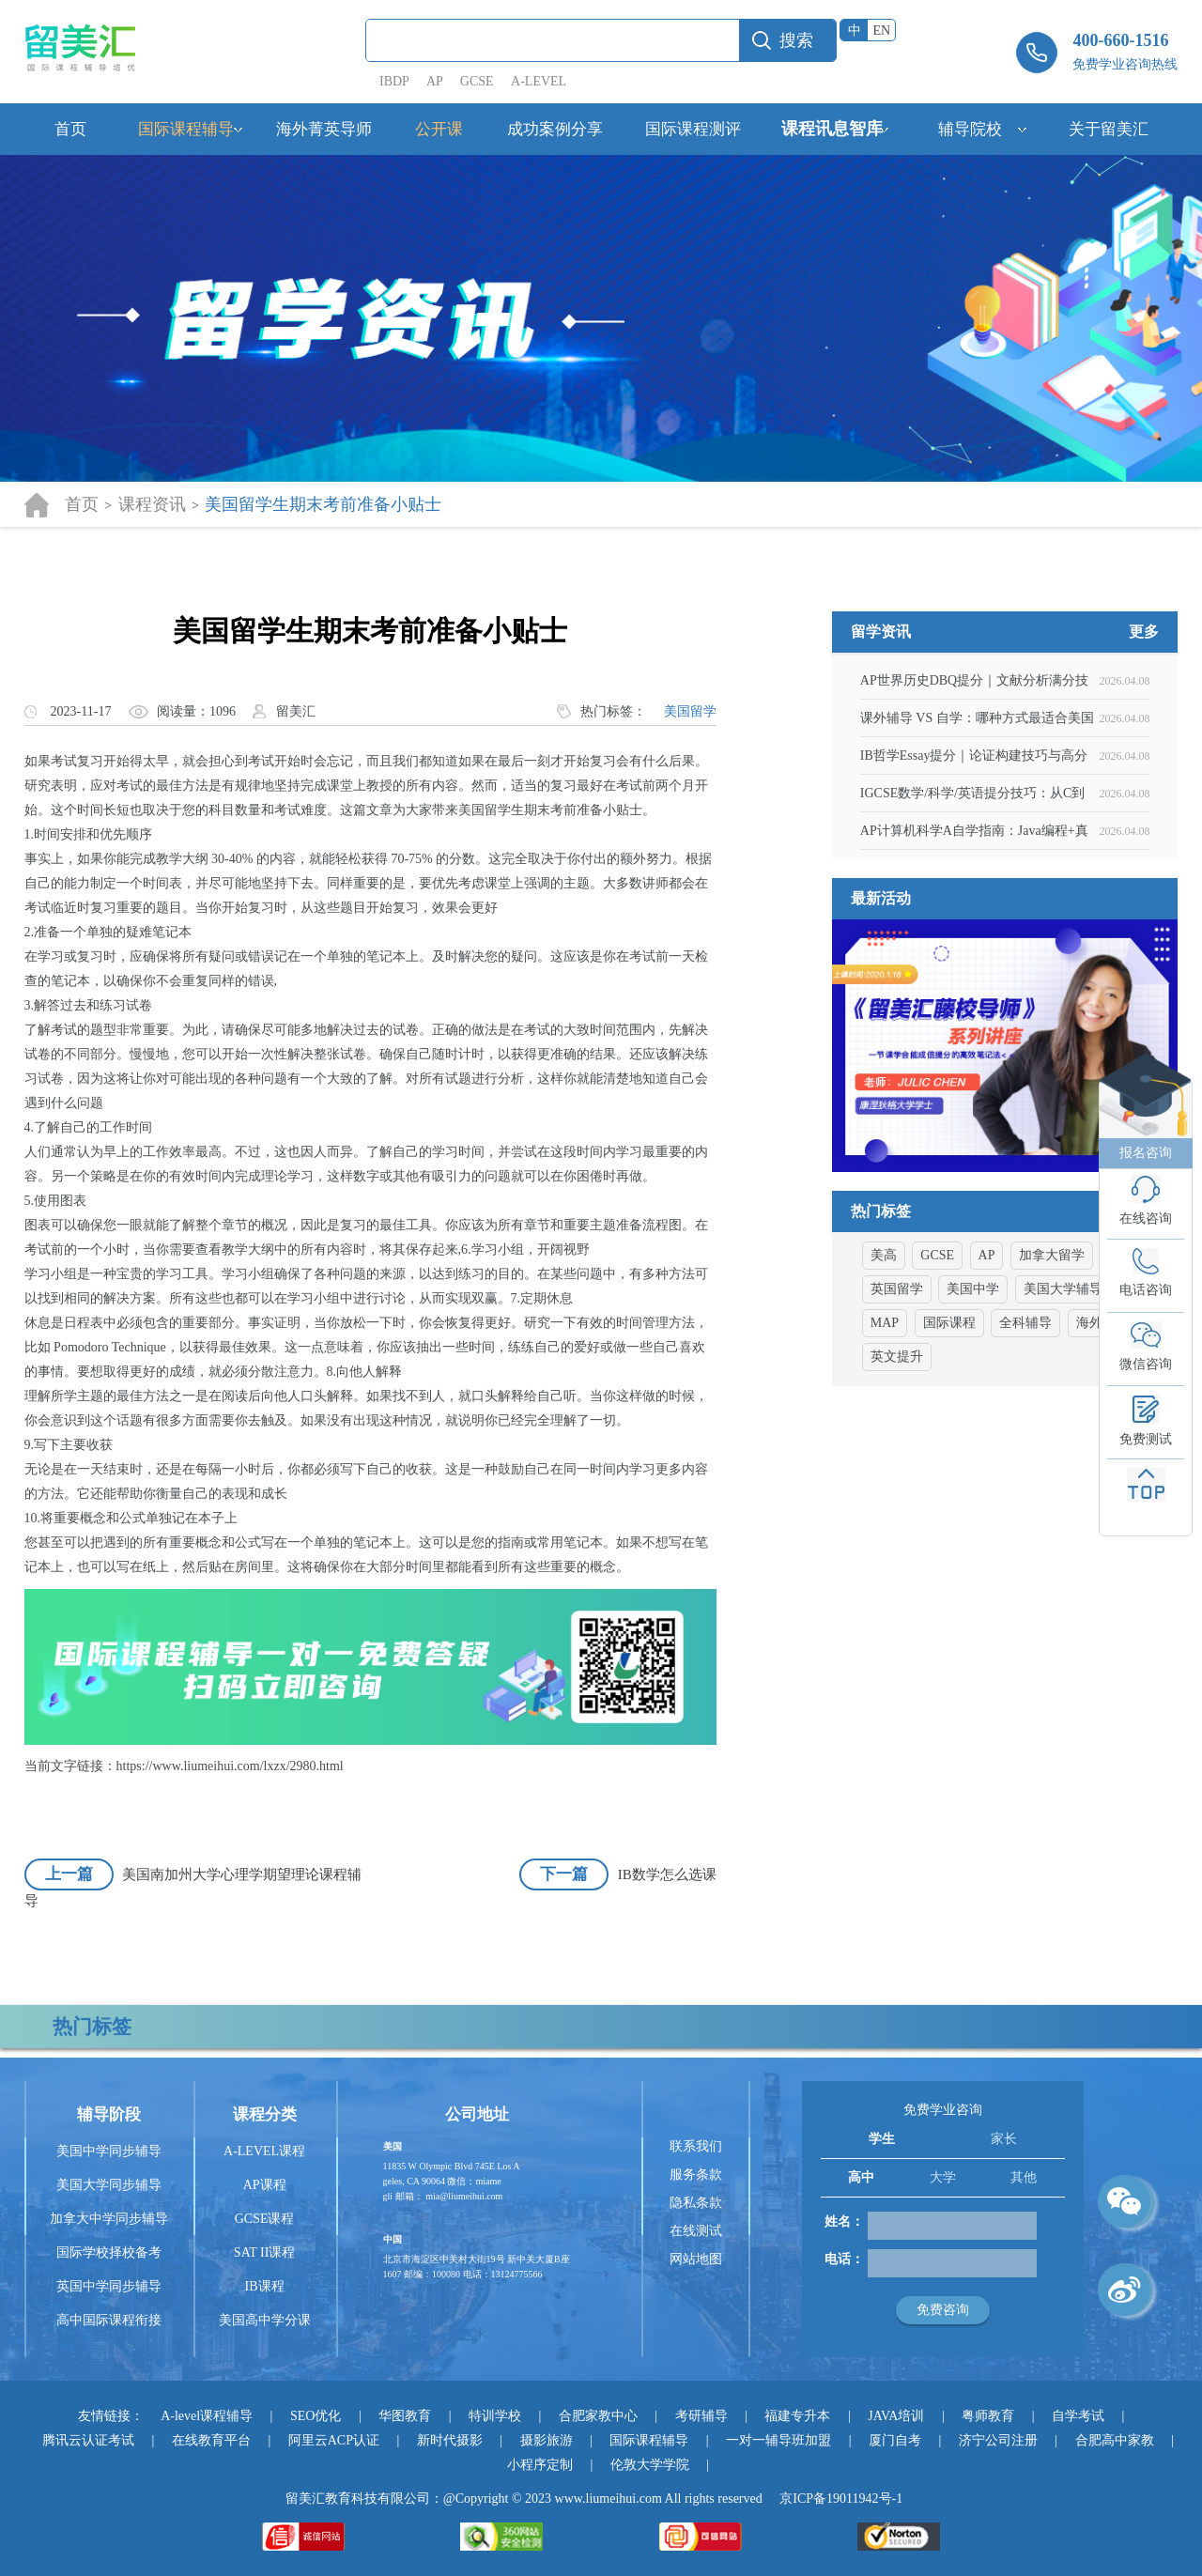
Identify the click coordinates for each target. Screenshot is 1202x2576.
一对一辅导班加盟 (778, 2440)
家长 (1004, 2139)
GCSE (477, 81)
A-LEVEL (538, 81)
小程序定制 (540, 2465)
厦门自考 (895, 2440)
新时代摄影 (450, 2440)
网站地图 (696, 2259)
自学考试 (1078, 2416)
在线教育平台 (211, 2440)
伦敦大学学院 (649, 2465)
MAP (885, 1415)
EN (882, 30)
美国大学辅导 (1063, 1381)
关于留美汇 (1108, 129)
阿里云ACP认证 (333, 2440)
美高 (884, 1347)
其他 (1023, 2177)
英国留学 (897, 1381)
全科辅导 (1025, 1415)
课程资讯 (152, 504)
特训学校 (495, 2416)
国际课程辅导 (186, 129)
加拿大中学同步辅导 (109, 2219)
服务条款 (696, 2174)
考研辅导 (701, 2416)
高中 (861, 2177)
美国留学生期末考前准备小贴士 (323, 504)
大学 (943, 2177)
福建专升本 (797, 2416)
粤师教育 (988, 2416)
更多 (1144, 724)
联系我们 (696, 2146)
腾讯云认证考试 (88, 2440)
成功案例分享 (555, 129)
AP (434, 81)
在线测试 (696, 2231)
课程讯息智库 (832, 128)
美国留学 (690, 711)
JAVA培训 (896, 2416)
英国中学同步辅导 (109, 2286)
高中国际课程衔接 (109, 2320)
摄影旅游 (546, 2440)
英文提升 (897, 1449)
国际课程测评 (693, 129)
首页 (70, 129)
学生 (882, 2139)
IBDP (395, 81)
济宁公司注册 (998, 2440)
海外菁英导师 (324, 129)
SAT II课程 (264, 2252)
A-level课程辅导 (207, 2416)
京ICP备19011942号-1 (840, 2498)
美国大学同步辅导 (109, 2185)
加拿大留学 (1052, 1347)
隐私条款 (696, 2203)
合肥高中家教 (1114, 2440)
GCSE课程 (265, 2219)
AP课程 (264, 2185)
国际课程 (949, 1415)
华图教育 (404, 2416)
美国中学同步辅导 (109, 2151)
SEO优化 (315, 2416)
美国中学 (973, 1381)
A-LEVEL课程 (264, 2151)
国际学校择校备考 (109, 2252)
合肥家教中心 (598, 2416)
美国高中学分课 (265, 2320)
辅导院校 (970, 129)
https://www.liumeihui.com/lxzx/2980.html (230, 1766)
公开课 (439, 129)
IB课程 (265, 2286)
